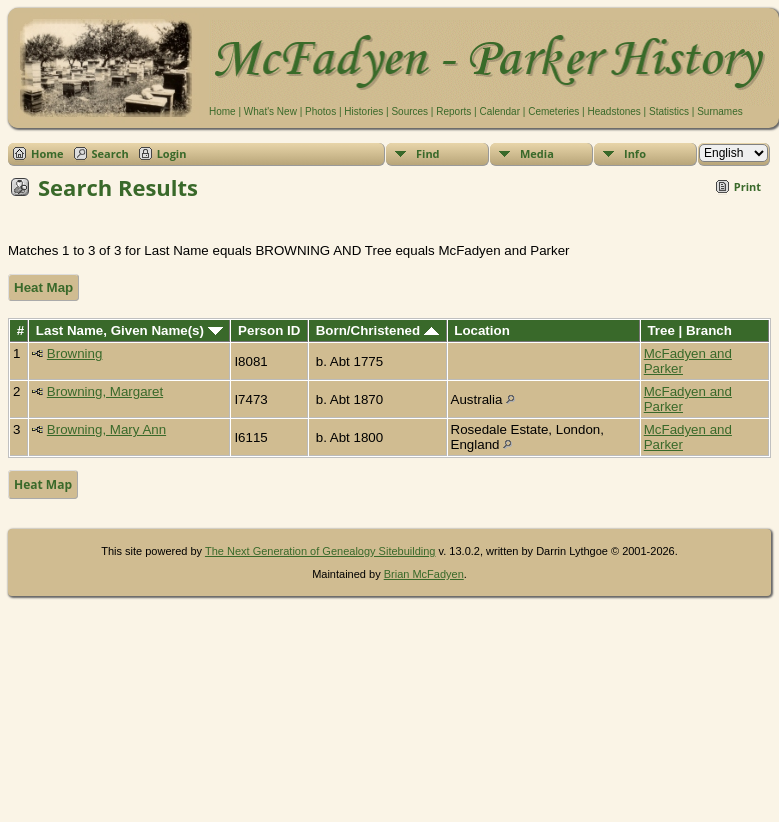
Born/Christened (377, 330)
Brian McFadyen (424, 574)
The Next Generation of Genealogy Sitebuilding (320, 551)
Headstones (613, 111)
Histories (363, 111)
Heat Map (43, 287)
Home (222, 111)
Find (428, 153)
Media (537, 153)
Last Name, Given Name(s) (129, 330)
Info (635, 153)
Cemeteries (553, 111)
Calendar (499, 111)
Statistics (669, 111)
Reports (453, 111)
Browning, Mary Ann (106, 429)
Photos (320, 111)
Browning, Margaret (105, 391)
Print (747, 186)
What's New (270, 111)
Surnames (720, 111)
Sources (409, 111)
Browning (75, 353)
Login (172, 153)
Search (110, 153)
